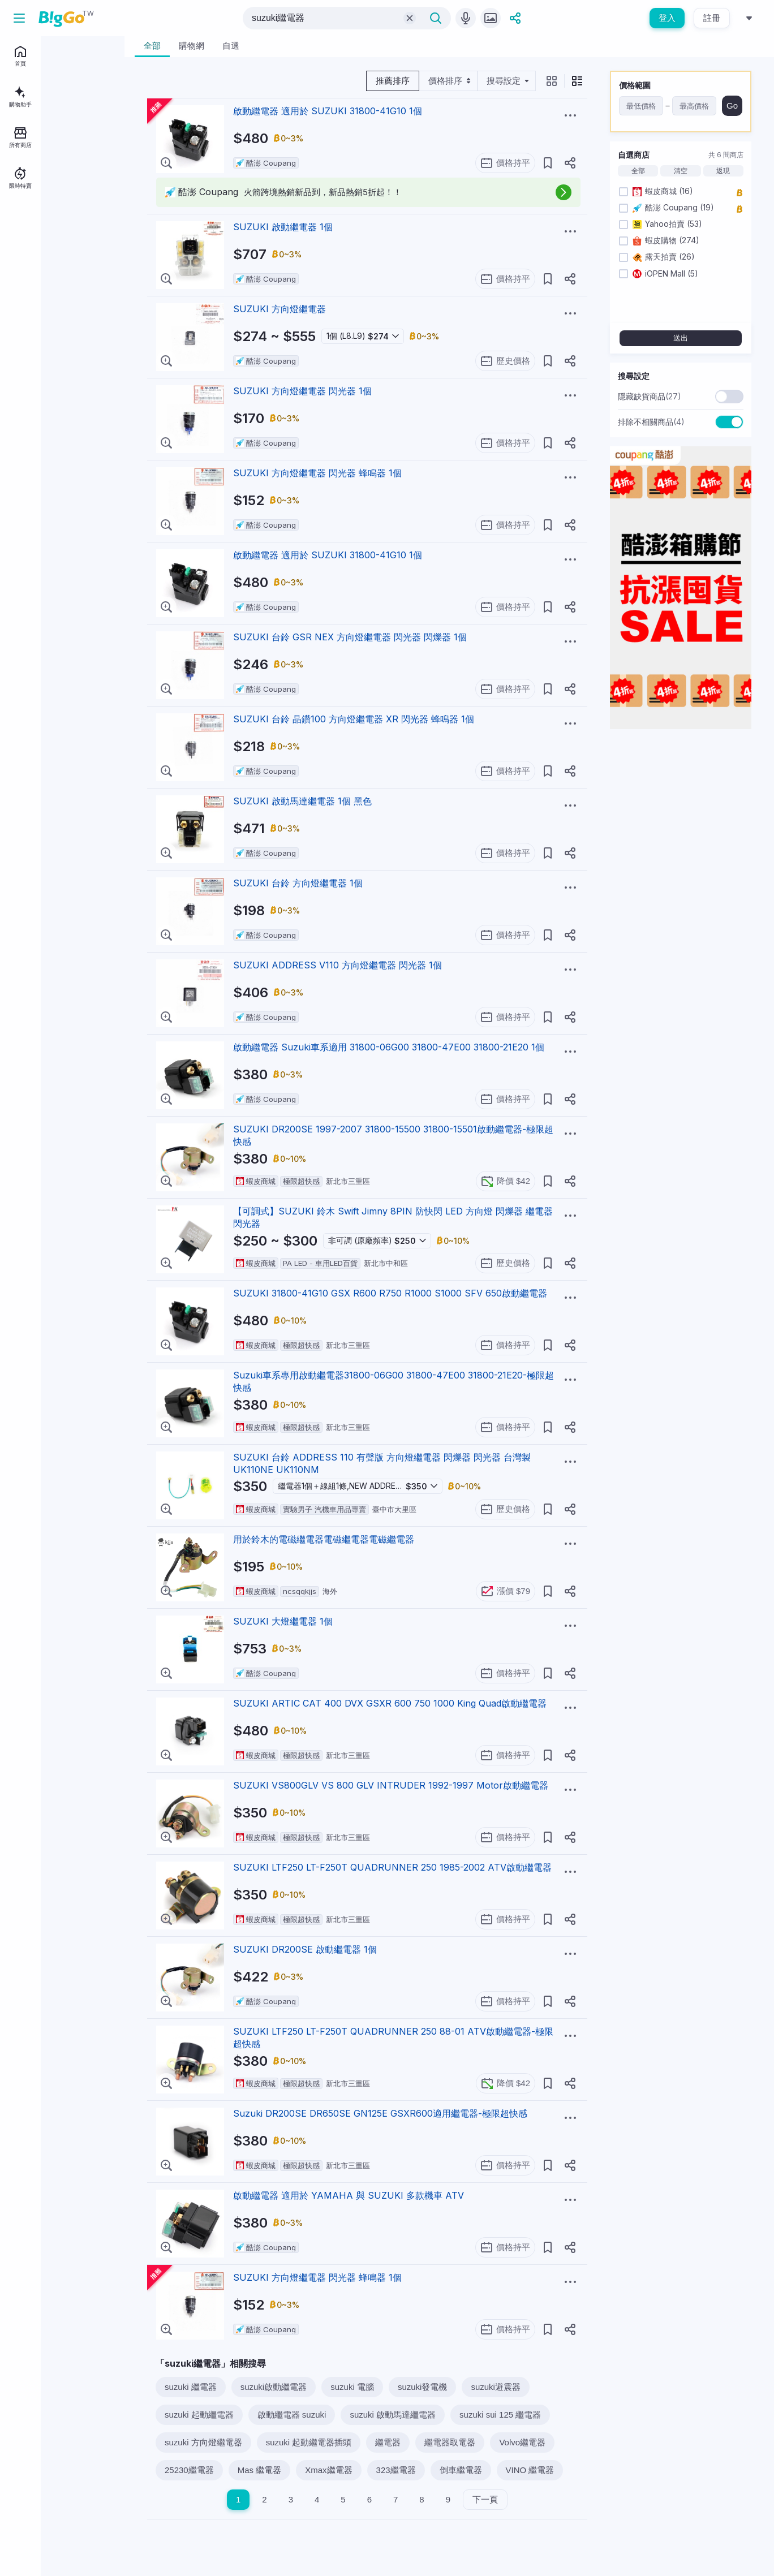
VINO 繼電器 (530, 2470)
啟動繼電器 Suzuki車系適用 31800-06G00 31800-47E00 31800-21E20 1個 (388, 1047)
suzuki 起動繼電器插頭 (309, 2442)
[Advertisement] (680, 908)
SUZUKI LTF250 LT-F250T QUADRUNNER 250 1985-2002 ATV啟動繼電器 (392, 1867)
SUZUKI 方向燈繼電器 (279, 309)
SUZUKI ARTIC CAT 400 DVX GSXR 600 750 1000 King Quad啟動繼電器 (390, 1703)
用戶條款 (82, 296)
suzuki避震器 (496, 2387)
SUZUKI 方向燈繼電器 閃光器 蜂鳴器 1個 (317, 473)
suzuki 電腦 (352, 2387)
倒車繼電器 (461, 2470)
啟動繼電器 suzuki (291, 2414)
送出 (680, 338)
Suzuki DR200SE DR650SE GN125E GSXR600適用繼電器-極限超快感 (380, 2113)
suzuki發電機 (423, 2387)
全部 (638, 171)
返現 (723, 171)
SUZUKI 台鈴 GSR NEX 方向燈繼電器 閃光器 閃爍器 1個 (350, 637)
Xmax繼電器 (328, 2470)
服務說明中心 (29, 312)
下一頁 (485, 2499)
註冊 (711, 18)
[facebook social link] (16, 348)
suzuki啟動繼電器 (273, 2387)
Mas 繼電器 (260, 2470)
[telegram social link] (35, 348)
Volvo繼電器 (522, 2442)
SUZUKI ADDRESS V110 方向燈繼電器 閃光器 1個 (337, 965)
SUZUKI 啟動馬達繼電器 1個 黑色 (302, 801)
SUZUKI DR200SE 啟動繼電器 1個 (305, 1949)
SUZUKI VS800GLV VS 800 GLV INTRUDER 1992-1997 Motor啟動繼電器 (390, 1785)
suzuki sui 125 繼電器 (500, 2414)
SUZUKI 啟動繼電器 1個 (283, 226)
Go (732, 105)
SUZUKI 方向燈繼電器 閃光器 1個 (302, 391)
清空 (680, 171)
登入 (667, 18)
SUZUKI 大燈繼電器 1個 (283, 1621)
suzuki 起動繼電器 (199, 2414)
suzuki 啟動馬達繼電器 (393, 2414)
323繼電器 (396, 2470)
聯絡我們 (52, 296)
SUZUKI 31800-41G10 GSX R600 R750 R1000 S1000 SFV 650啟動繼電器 (390, 1293)
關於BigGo (86, 281)
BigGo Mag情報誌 (37, 281)
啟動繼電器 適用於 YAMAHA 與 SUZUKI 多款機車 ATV (348, 2195)
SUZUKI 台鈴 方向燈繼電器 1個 (298, 883)
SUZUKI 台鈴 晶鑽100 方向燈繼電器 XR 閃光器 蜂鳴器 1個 (353, 719)
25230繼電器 (189, 2470)
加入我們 (22, 296)
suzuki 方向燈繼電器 (203, 2442)
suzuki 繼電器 (191, 2387)
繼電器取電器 (449, 2442)
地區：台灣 (40, 328)
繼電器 (388, 2442)
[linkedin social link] (54, 348)
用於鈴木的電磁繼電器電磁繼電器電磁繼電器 (323, 1539)
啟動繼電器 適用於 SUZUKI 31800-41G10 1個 (327, 111)
